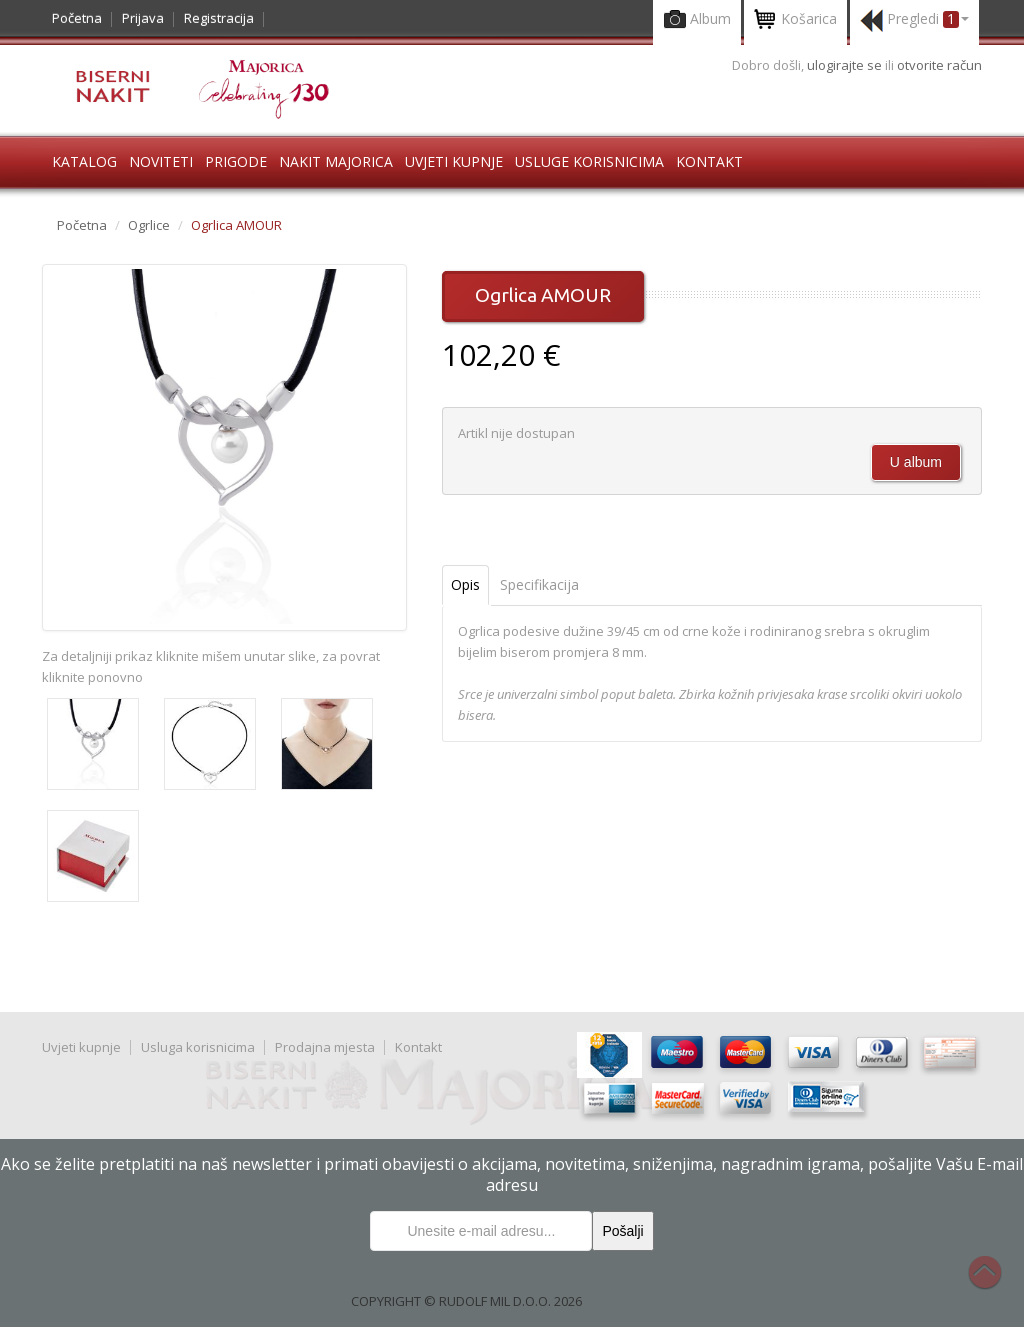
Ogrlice (149, 225)
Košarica (795, 20)
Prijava (143, 18)
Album (697, 20)
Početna (77, 18)
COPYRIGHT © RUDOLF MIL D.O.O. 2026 (466, 1301)
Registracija (219, 18)
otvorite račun (939, 65)
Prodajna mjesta (325, 1047)
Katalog (84, 161)
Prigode (236, 161)
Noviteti (161, 161)
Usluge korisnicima (589, 161)
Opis (465, 584)
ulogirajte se (846, 65)
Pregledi (914, 20)
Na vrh (995, 1283)
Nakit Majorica (336, 161)
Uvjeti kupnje (454, 161)
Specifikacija (539, 584)
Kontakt (709, 161)
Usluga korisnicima (198, 1047)
